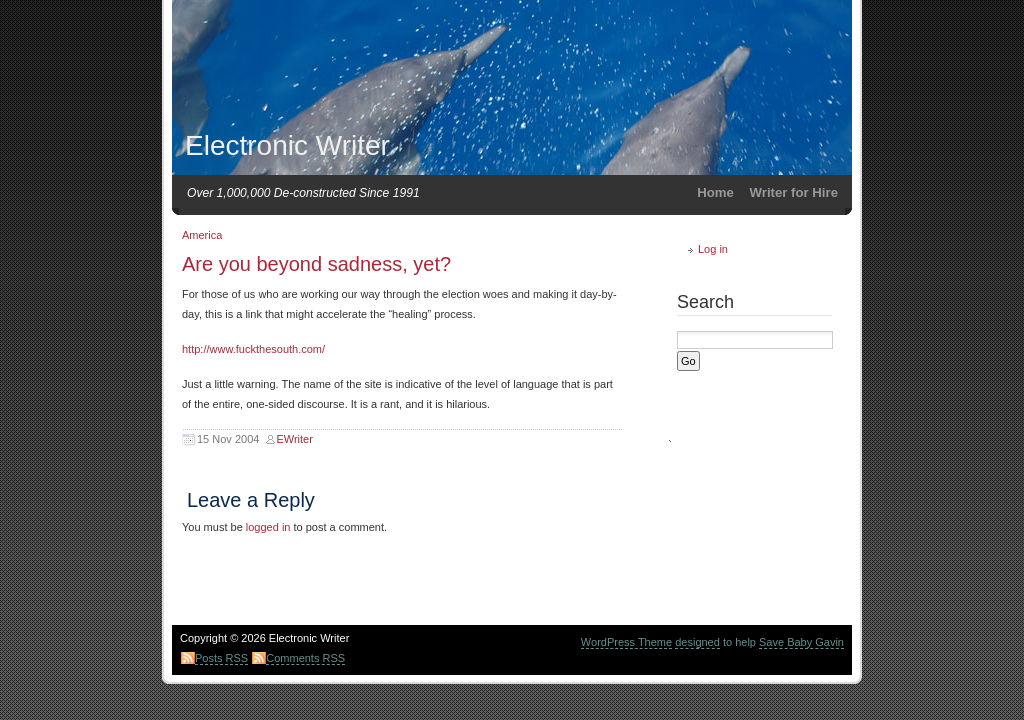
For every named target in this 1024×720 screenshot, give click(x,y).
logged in (268, 527)
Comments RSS (305, 658)
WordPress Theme (626, 642)
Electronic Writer (287, 145)
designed (697, 642)
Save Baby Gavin (801, 642)
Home (715, 192)
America (202, 235)
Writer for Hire (794, 192)
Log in (713, 249)
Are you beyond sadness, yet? (316, 264)
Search (705, 302)
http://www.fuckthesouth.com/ (253, 349)
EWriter (294, 439)
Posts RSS (221, 658)
